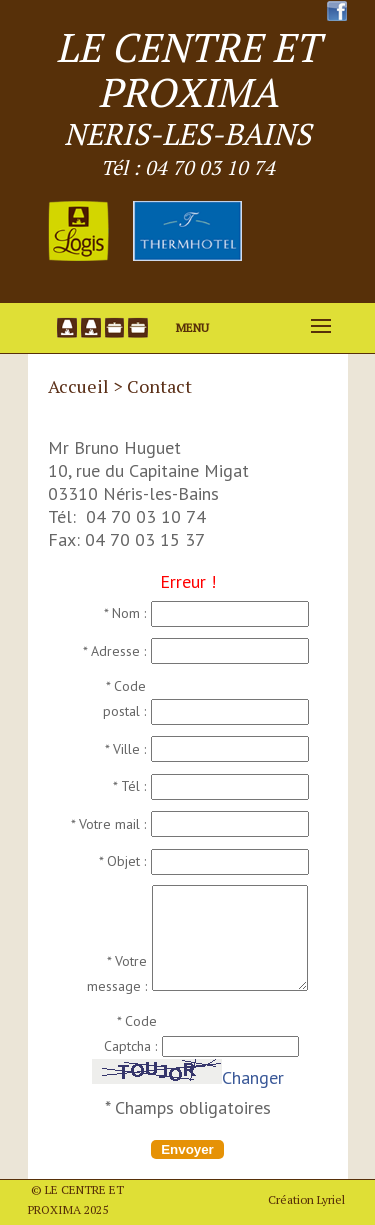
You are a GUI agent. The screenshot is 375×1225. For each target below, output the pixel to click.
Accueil (78, 386)
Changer (253, 1077)
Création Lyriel (306, 1199)
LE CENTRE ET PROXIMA (188, 69)
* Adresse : (114, 651)
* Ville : (125, 749)
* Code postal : (124, 698)
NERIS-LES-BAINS (187, 134)
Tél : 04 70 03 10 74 (188, 167)
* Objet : (122, 861)
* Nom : (125, 613)
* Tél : (129, 786)
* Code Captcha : (130, 1033)
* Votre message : (117, 973)
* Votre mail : (108, 824)
